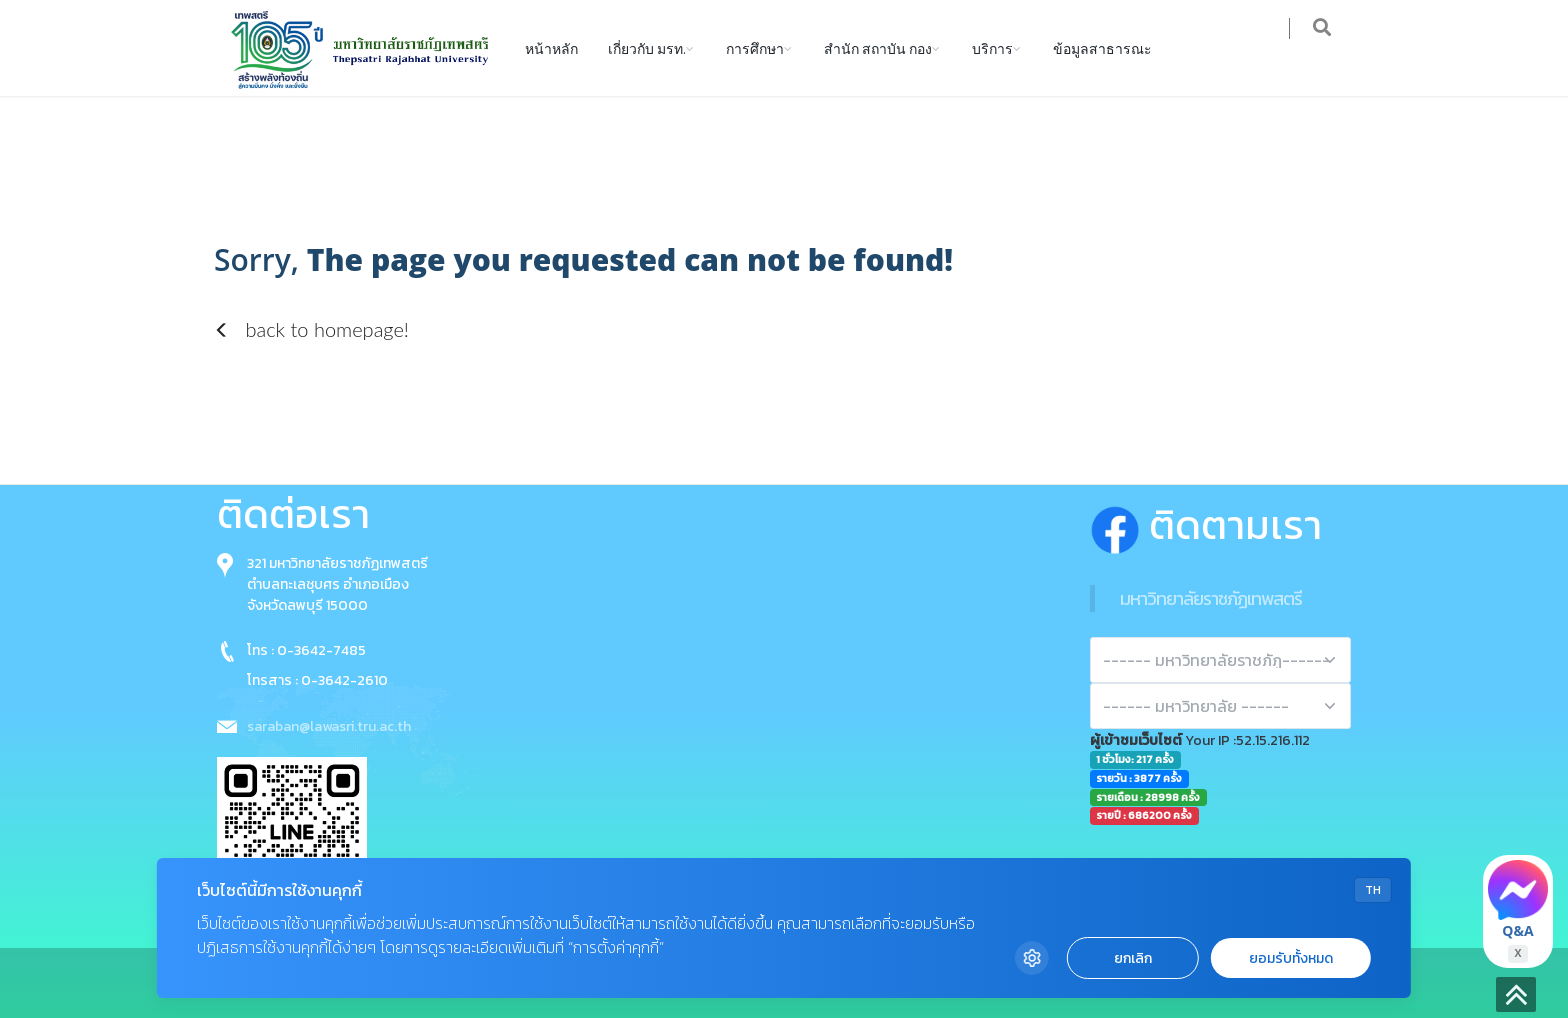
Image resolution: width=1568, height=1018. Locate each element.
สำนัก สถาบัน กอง (878, 48)
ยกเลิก (1133, 958)
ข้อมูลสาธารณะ (1102, 48)
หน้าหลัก (551, 48)
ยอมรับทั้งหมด (1291, 958)
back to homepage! (311, 329)
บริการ (992, 48)
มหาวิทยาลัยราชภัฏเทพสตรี (1211, 598)
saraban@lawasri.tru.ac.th (329, 726)
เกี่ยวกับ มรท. (647, 48)
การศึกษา (755, 48)
